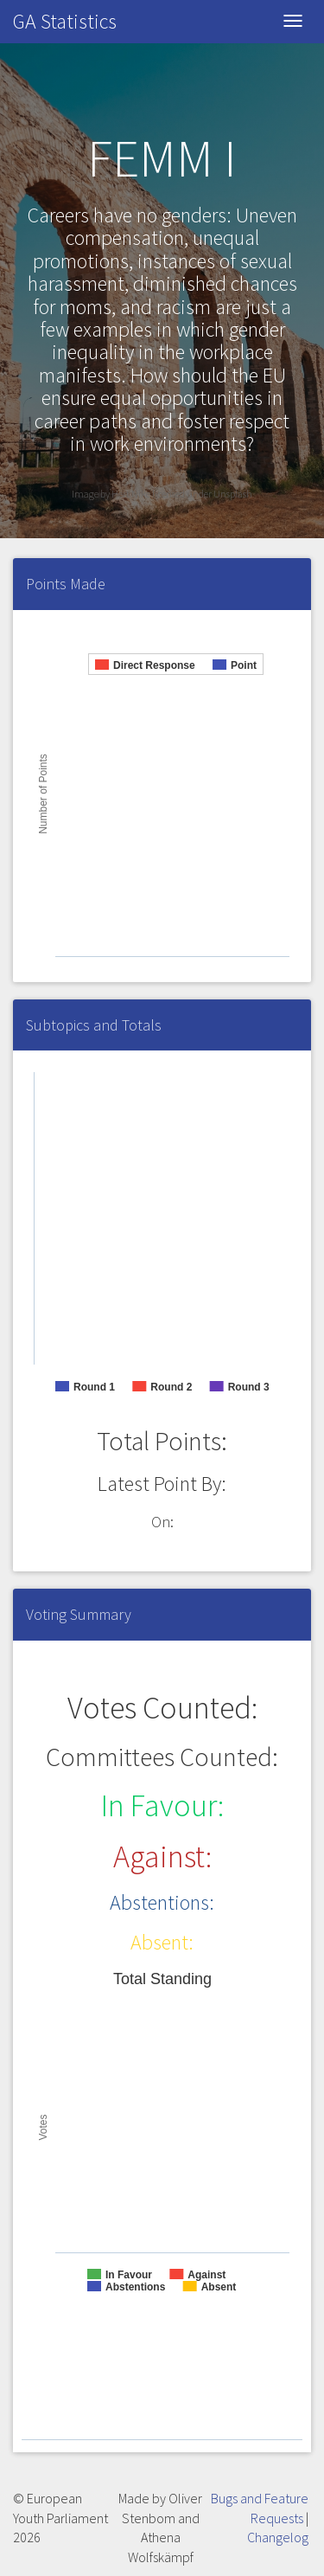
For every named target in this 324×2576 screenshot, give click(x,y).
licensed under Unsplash (202, 493)
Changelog (277, 2537)
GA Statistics (65, 21)
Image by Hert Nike (112, 493)
